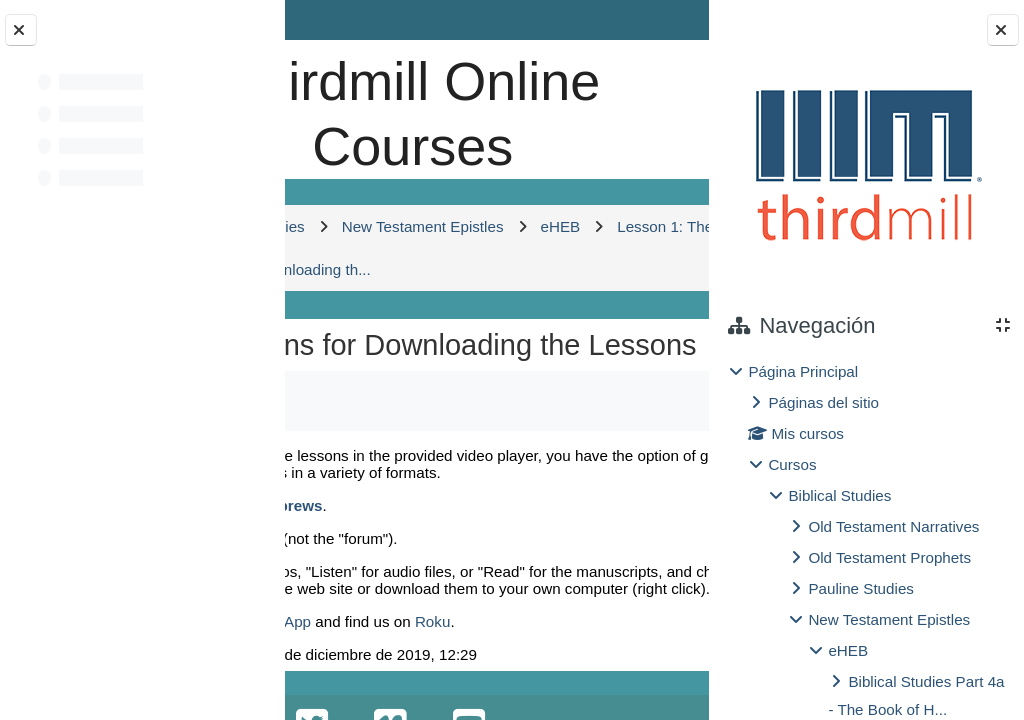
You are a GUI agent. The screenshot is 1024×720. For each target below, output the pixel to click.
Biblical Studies (839, 495)
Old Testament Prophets (889, 557)
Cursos (792, 464)
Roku (432, 621)
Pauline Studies (861, 588)
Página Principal (803, 371)
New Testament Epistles (889, 619)
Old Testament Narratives (893, 526)
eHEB (848, 650)
